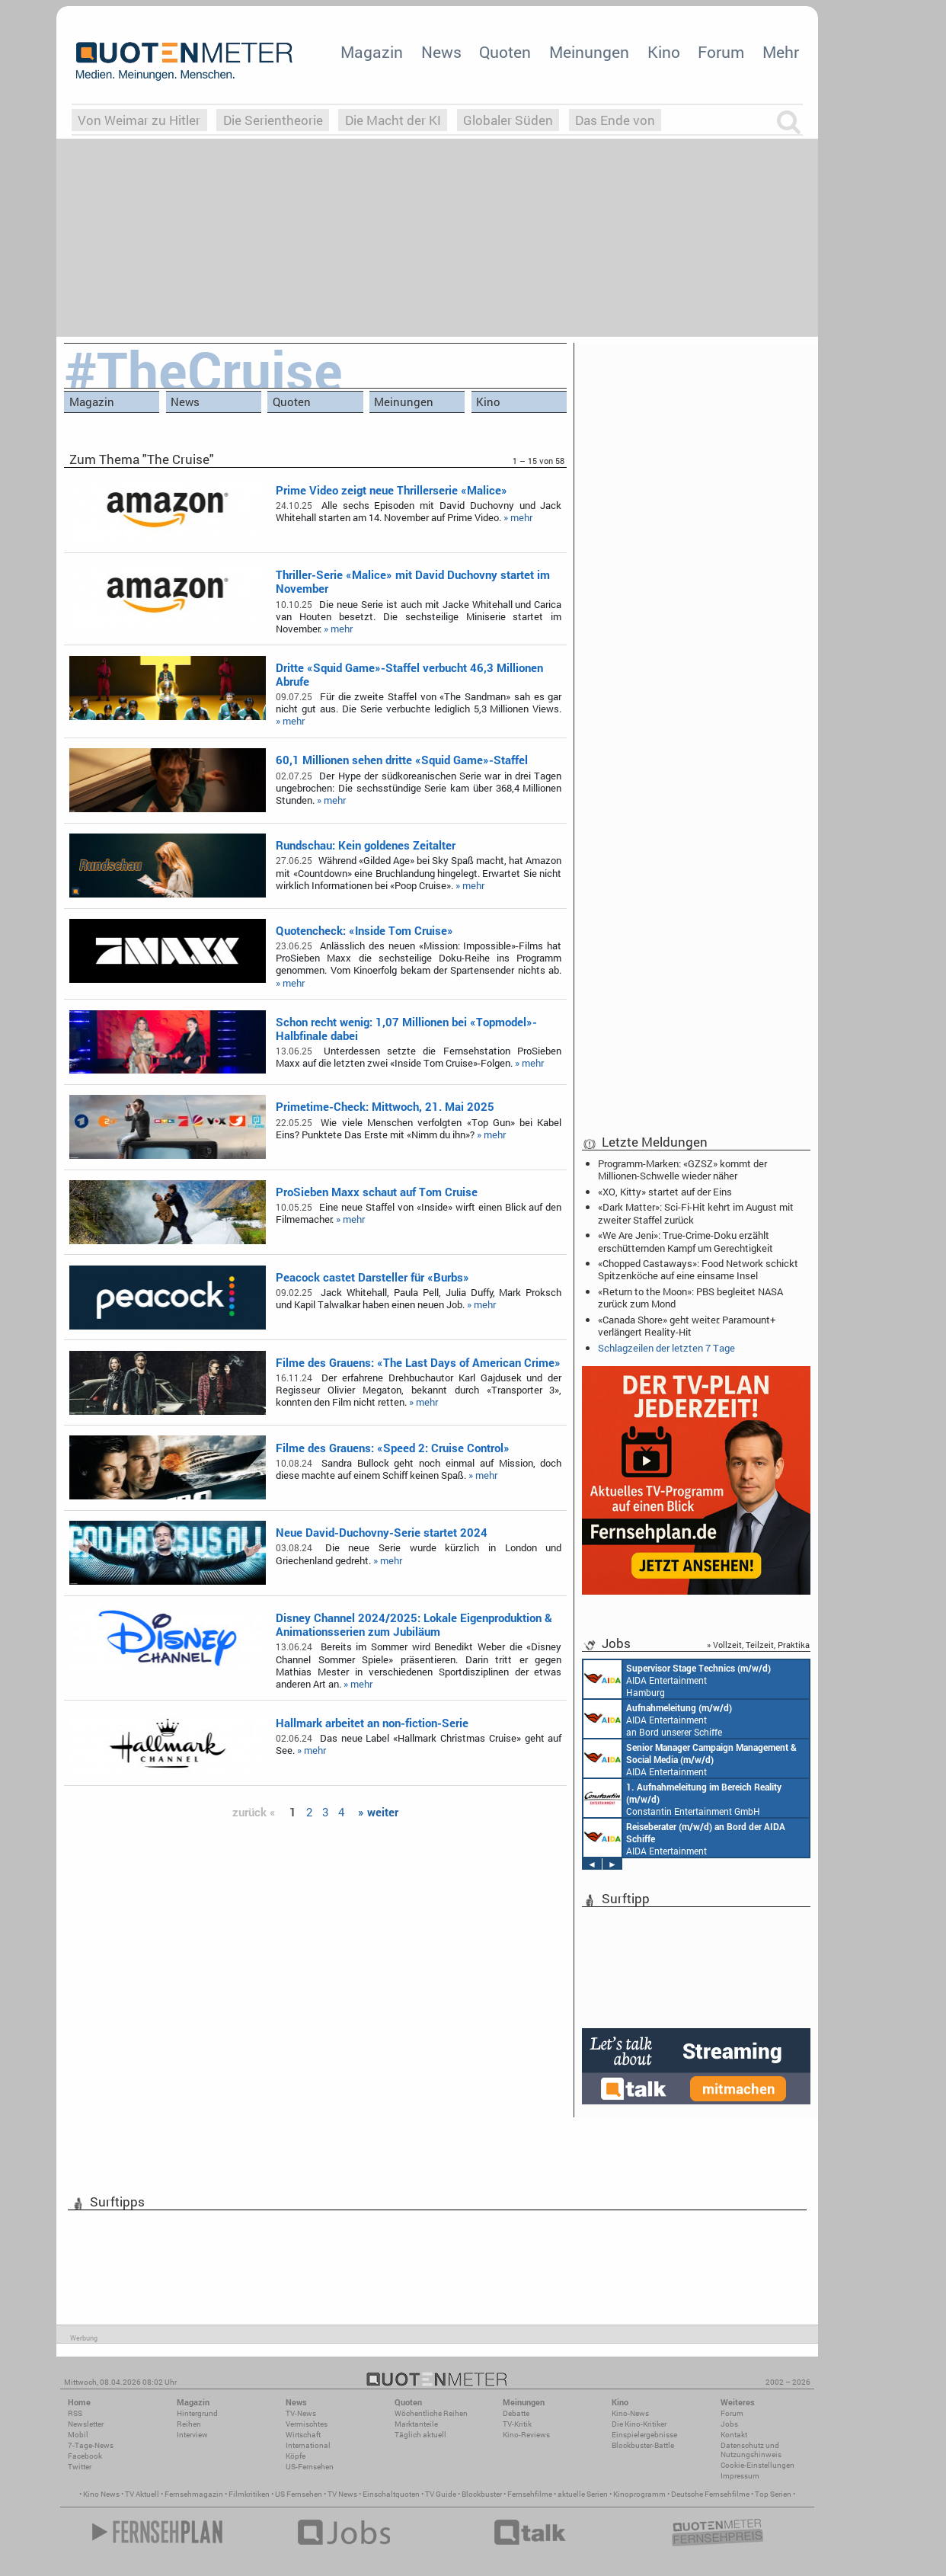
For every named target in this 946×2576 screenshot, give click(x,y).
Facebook (85, 2456)
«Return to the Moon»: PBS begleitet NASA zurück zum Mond (690, 1297)
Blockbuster (482, 2494)
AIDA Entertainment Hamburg (677, 1679)
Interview (192, 2435)
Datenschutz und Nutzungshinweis (751, 2449)
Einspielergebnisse (644, 2435)
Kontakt (734, 2435)
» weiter (378, 1811)
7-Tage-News (90, 2445)
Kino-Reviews (526, 2435)
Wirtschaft (303, 2435)
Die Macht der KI (393, 120)
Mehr (780, 51)
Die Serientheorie (273, 120)
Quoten (505, 51)
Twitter (79, 2467)
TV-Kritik (517, 2424)
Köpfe (295, 2456)
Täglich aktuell (420, 2435)
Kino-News (630, 2413)
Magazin (371, 51)
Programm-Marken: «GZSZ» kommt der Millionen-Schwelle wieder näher (682, 1169)
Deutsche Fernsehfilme (710, 2494)
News (441, 51)
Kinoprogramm (639, 2494)
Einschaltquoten (391, 2494)
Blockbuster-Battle (643, 2445)
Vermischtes (307, 2424)
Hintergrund (197, 2413)
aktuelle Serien (583, 2494)
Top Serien (773, 2494)
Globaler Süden (508, 120)
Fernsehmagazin (194, 2494)
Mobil (78, 2435)
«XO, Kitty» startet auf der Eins (665, 1191)
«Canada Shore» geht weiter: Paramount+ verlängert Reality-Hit (686, 1326)
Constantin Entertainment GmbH (682, 1798)
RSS (75, 2413)
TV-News (301, 2413)
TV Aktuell (142, 2494)
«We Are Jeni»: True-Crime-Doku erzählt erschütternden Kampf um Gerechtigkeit (685, 1241)
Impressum (740, 2476)
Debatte (516, 2413)
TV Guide (440, 2494)
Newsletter (86, 2424)
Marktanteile (416, 2424)
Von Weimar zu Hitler (139, 120)
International (308, 2445)
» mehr (517, 517)
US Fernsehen (298, 2494)
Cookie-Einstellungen (757, 2465)
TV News (342, 2494)
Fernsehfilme (529, 2494)
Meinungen (589, 51)
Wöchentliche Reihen (431, 2413)
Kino (663, 51)
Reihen (189, 2424)
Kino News (101, 2494)
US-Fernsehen (310, 2467)
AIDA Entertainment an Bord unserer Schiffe (657, 1719)
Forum (721, 51)
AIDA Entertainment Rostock (690, 1758)
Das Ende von (615, 120)
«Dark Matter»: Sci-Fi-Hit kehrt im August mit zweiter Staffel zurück (696, 1213)
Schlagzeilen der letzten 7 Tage (666, 1348)
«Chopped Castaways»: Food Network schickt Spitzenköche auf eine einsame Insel (698, 1269)
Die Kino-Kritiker (639, 2424)
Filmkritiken (249, 2494)
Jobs (729, 2424)
